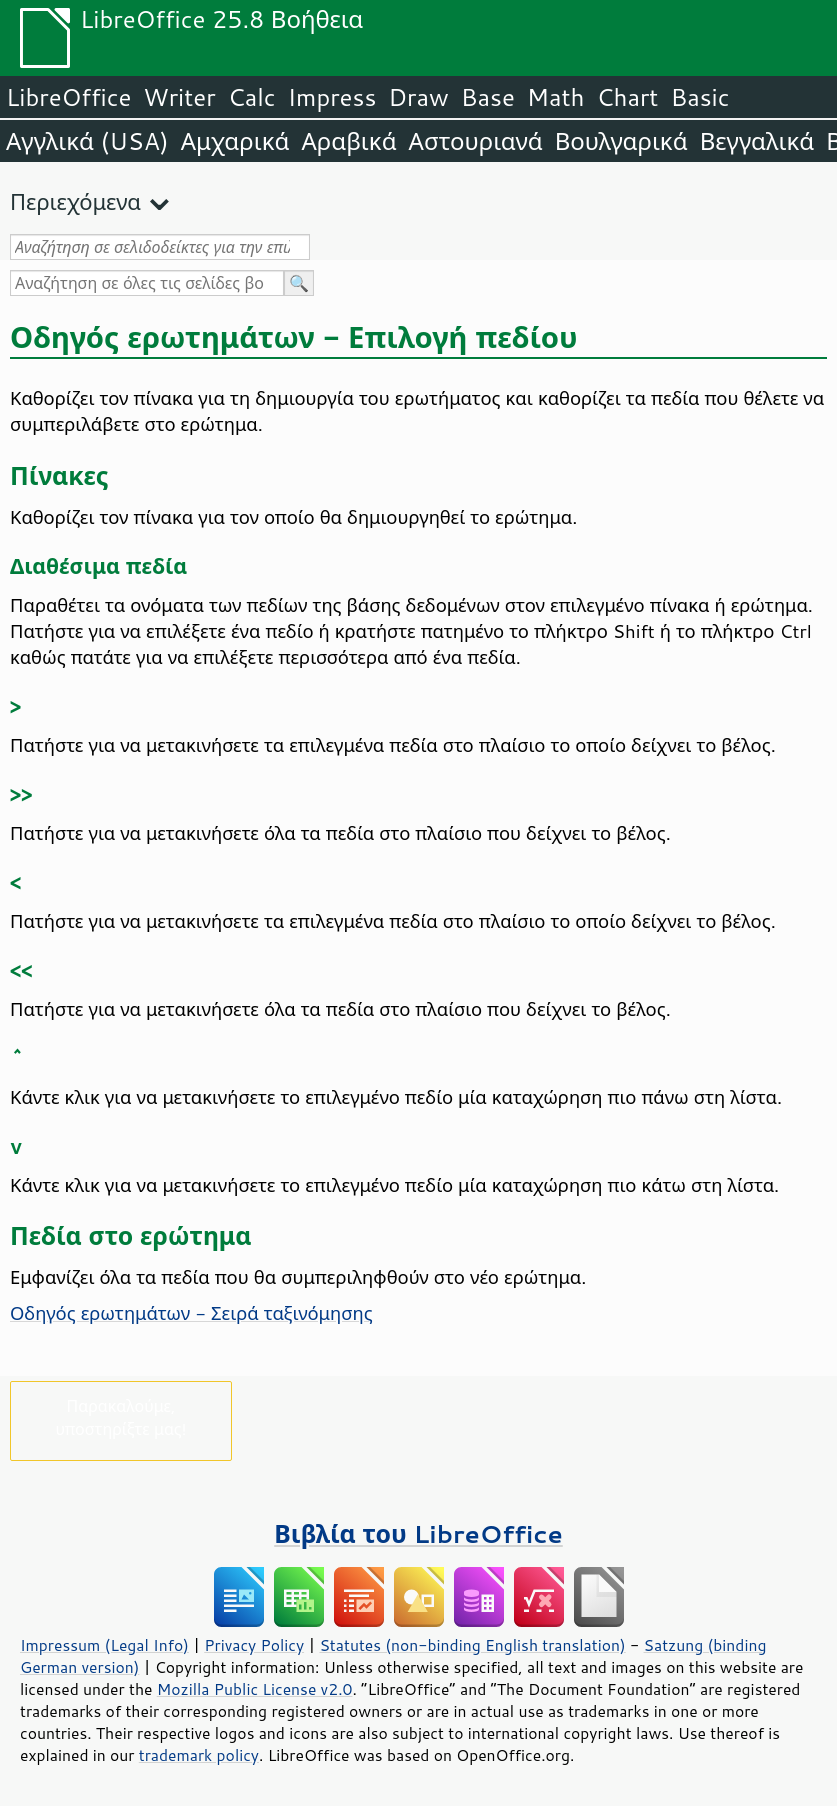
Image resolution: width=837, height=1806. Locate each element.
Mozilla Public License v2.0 (255, 1689)
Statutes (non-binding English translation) (472, 1645)
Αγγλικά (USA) (87, 141)
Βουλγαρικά (621, 141)
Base (488, 97)
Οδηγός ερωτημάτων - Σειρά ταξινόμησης (191, 1313)
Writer (179, 97)
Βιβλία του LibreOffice (418, 1533)
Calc (252, 97)
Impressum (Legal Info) (104, 1645)
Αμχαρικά (235, 141)
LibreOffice (68, 97)
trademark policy (199, 1755)
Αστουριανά (476, 141)
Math (556, 97)
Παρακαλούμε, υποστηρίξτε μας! (120, 1417)
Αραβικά (348, 141)
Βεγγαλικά (757, 141)
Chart (627, 97)
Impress (332, 97)
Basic (699, 97)
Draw (418, 97)
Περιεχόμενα (75, 201)
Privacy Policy (254, 1645)
